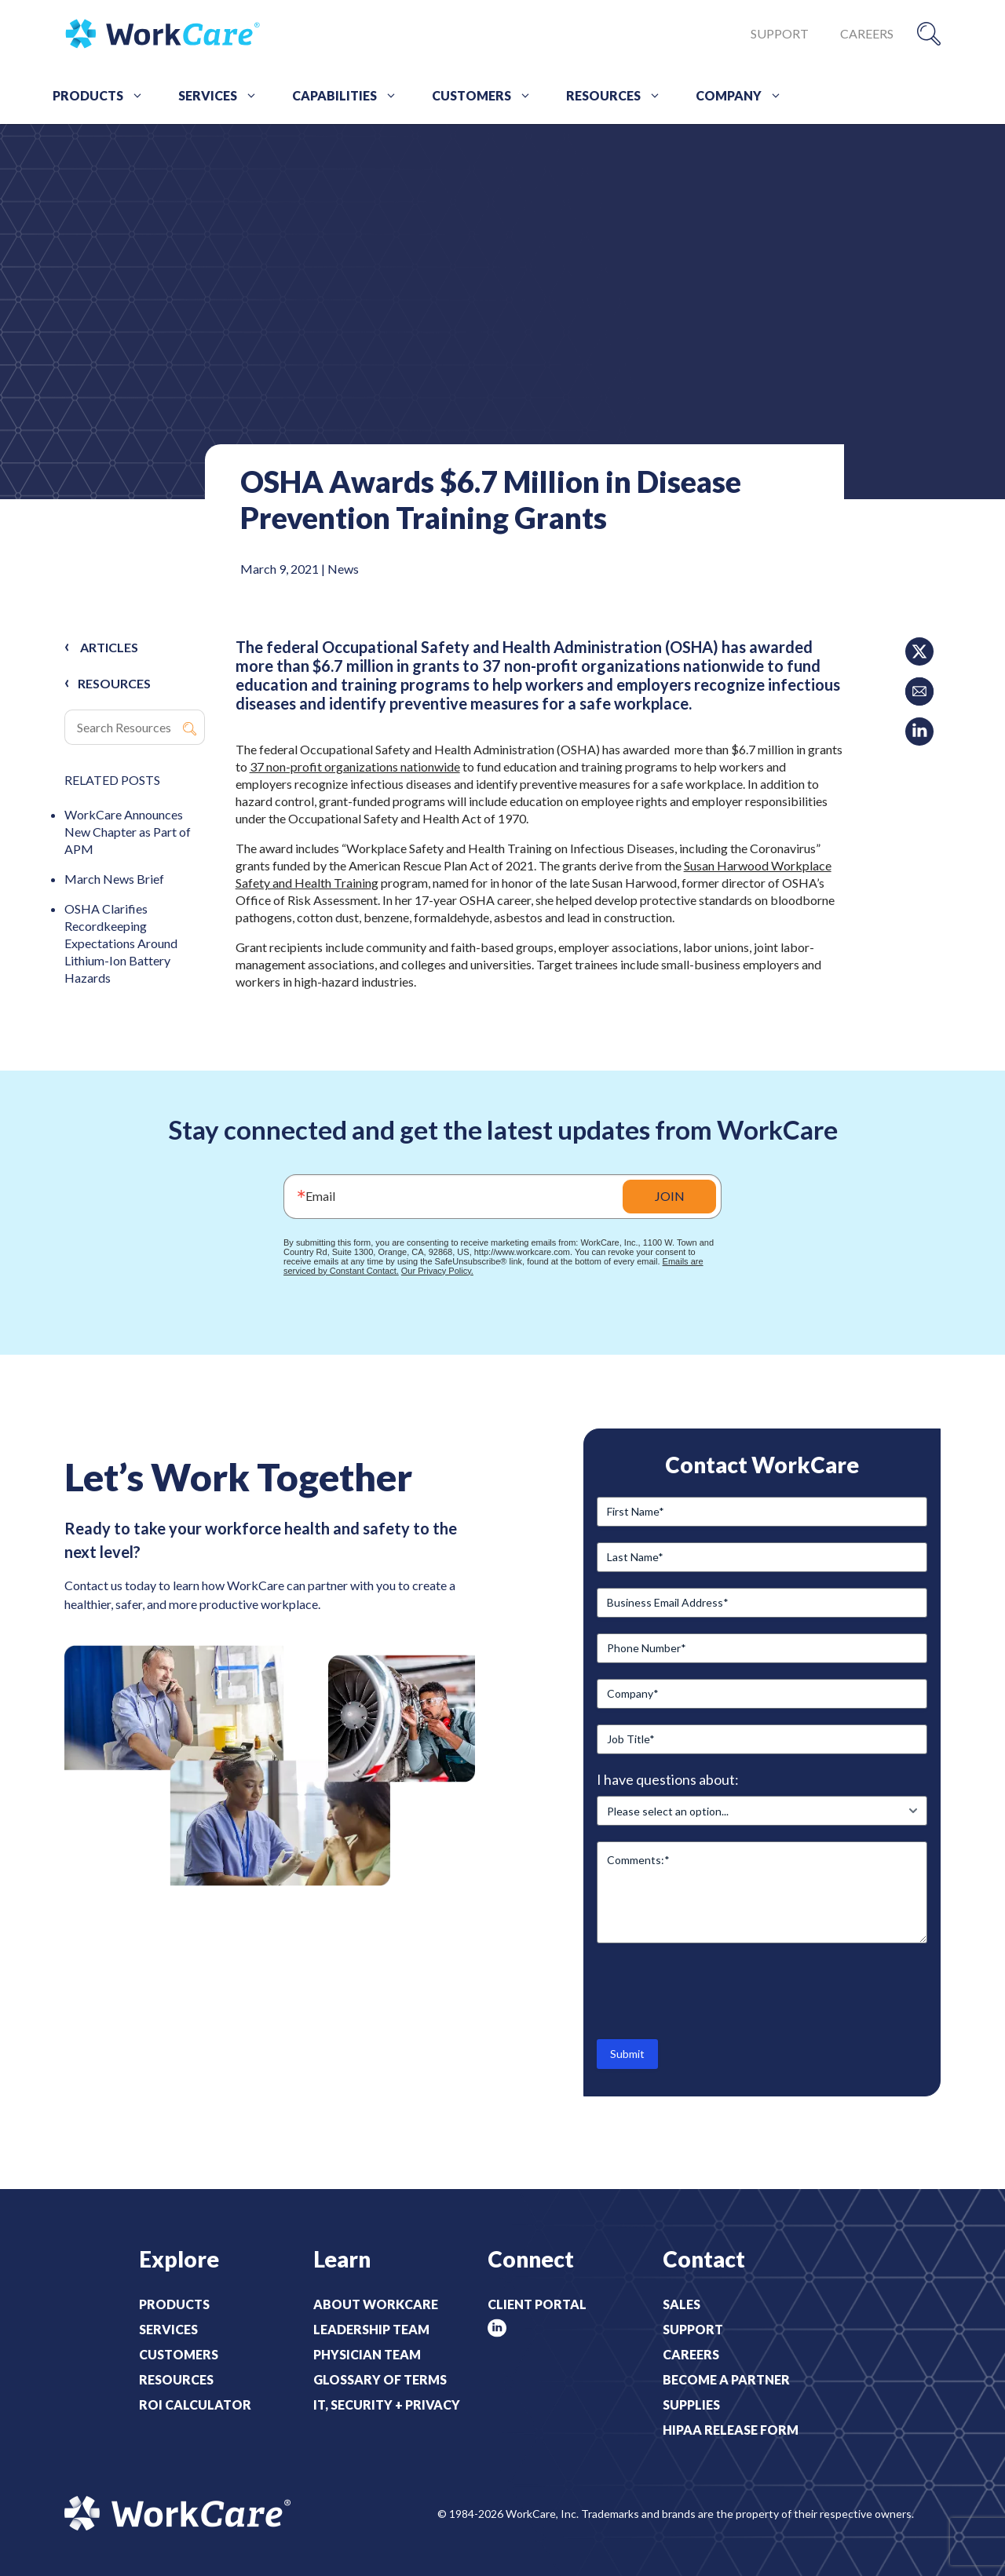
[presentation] (716, 1989)
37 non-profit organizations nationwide (355, 766)
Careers (867, 33)
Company (744, 95)
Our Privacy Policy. (437, 1270)
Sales (681, 2304)
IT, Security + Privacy (386, 2404)
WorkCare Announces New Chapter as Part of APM (127, 831)
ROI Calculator (195, 2404)
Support (780, 33)
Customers (487, 95)
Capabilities (350, 95)
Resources (619, 95)
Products (104, 95)
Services (223, 95)
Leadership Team (371, 2329)
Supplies (691, 2404)
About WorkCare (375, 2304)
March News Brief (114, 878)
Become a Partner (726, 2379)
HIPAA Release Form (731, 2429)
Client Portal (537, 2304)
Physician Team (367, 2354)
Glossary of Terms (380, 2379)
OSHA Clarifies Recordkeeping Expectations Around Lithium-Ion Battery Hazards (120, 943)
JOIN (670, 1195)
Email (320, 1195)
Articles (109, 647)
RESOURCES (114, 683)
